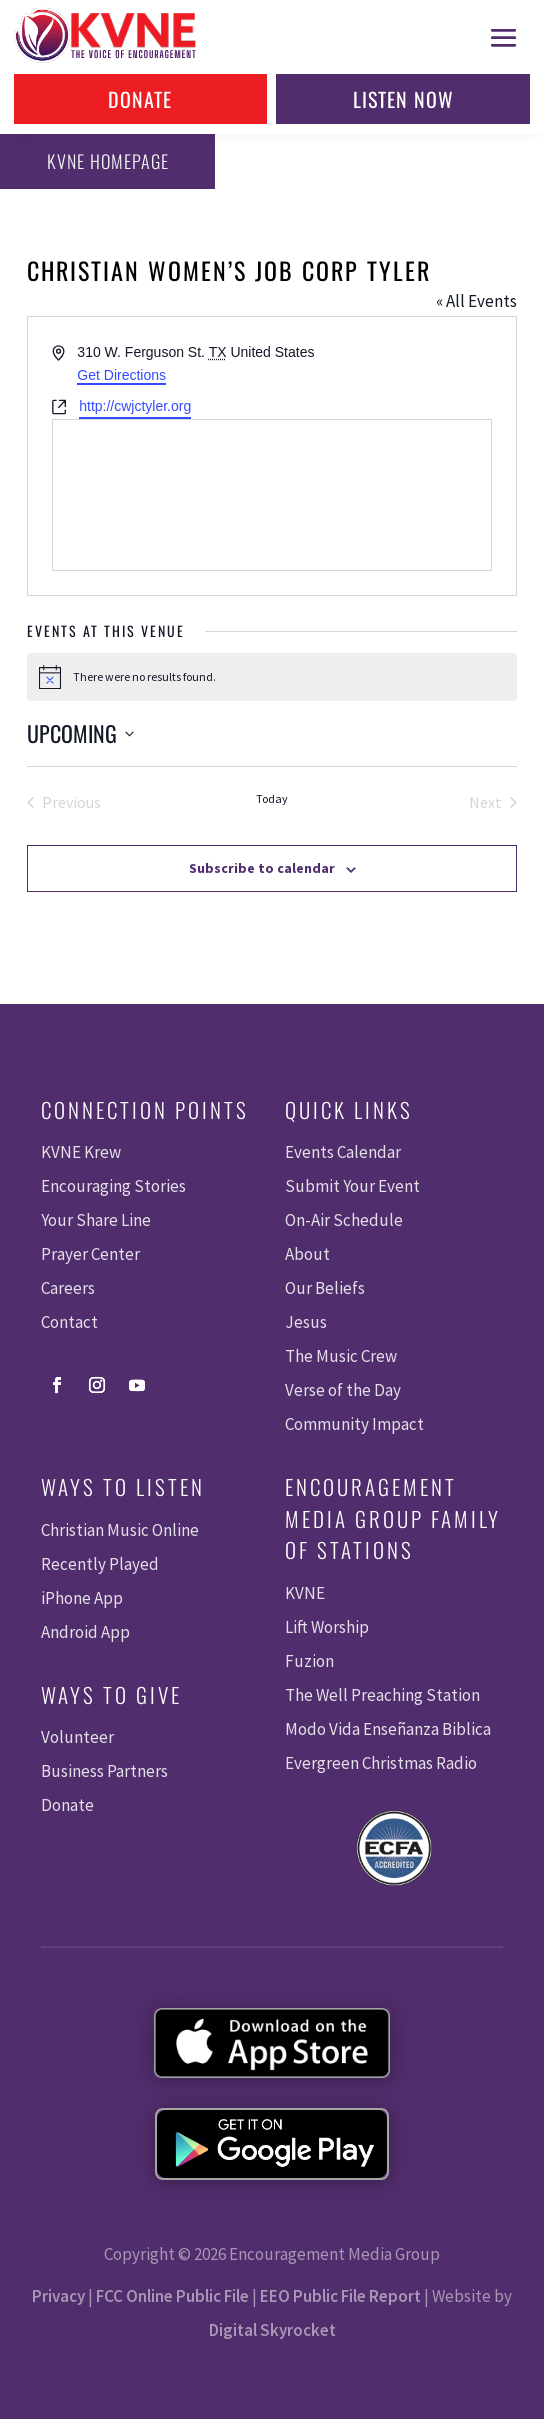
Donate (140, 99)
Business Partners (104, 1771)
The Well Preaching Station (382, 1695)
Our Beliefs (325, 1288)
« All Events (476, 301)
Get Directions (121, 375)
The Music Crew (341, 1356)
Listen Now (403, 99)
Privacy (58, 2296)
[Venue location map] (272, 495)
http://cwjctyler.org (135, 406)
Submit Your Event (352, 1186)
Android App (85, 1632)
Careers (68, 1288)
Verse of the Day (343, 1390)
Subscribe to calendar (262, 868)
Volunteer (77, 1737)
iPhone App (82, 1598)
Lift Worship (327, 1627)
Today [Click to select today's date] (272, 798)
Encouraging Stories (113, 1186)
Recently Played (100, 1564)
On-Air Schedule (344, 1220)
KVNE (305, 1593)
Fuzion (309, 1661)
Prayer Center (90, 1254)
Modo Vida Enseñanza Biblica (388, 1729)
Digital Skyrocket (272, 2330)
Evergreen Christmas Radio (381, 1763)
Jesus (306, 1322)
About (307, 1254)
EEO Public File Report (340, 2296)
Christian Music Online (120, 1530)
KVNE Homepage (108, 161)
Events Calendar (343, 1152)
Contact (69, 1322)
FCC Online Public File (172, 2296)
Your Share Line (96, 1220)
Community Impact (354, 1424)
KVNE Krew (81, 1152)
